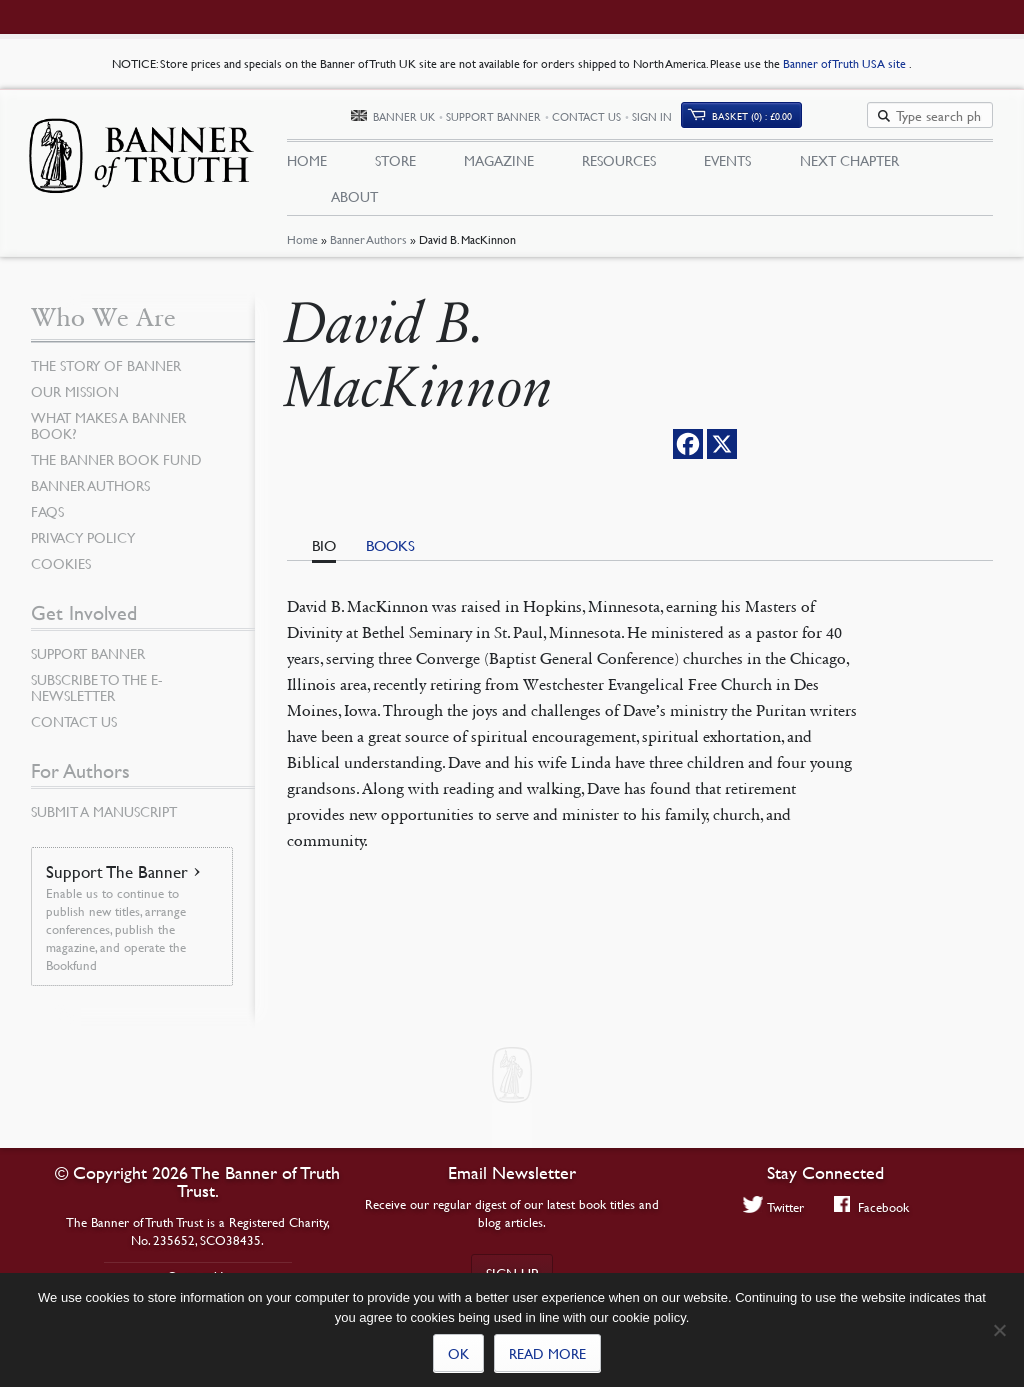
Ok (458, 1353)
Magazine (499, 161)
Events (727, 161)
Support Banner (564, 117)
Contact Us (657, 117)
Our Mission (75, 393)
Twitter (773, 1206)
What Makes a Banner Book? (108, 427)
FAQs (47, 513)
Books (390, 547)
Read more (547, 1353)
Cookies (61, 565)
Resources (619, 161)
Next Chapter (849, 161)
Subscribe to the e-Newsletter (97, 689)
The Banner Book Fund (116, 461)
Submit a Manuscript (104, 813)
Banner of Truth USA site (846, 63)
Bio (324, 547)
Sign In (723, 117)
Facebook (871, 1206)
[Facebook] (688, 446)
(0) (823, 116)
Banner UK (475, 117)
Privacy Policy (83, 539)
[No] (999, 1330)
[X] (722, 446)
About (354, 197)
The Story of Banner (106, 367)
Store (395, 161)
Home (302, 242)
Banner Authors (368, 242)
